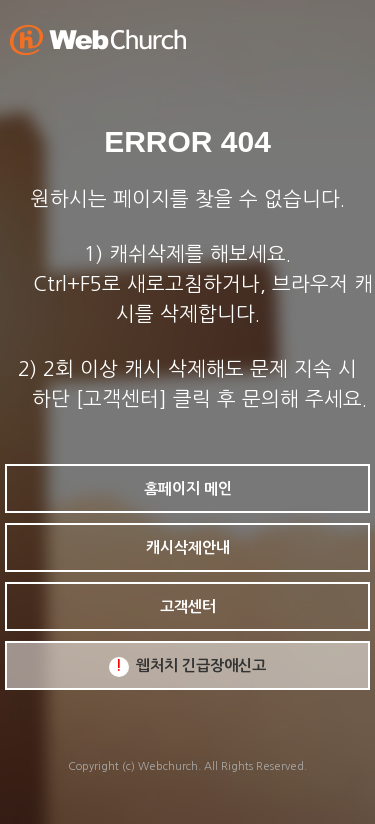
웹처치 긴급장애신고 (187, 667)
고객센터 (188, 606)
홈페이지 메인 (188, 488)
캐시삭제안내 (188, 547)
